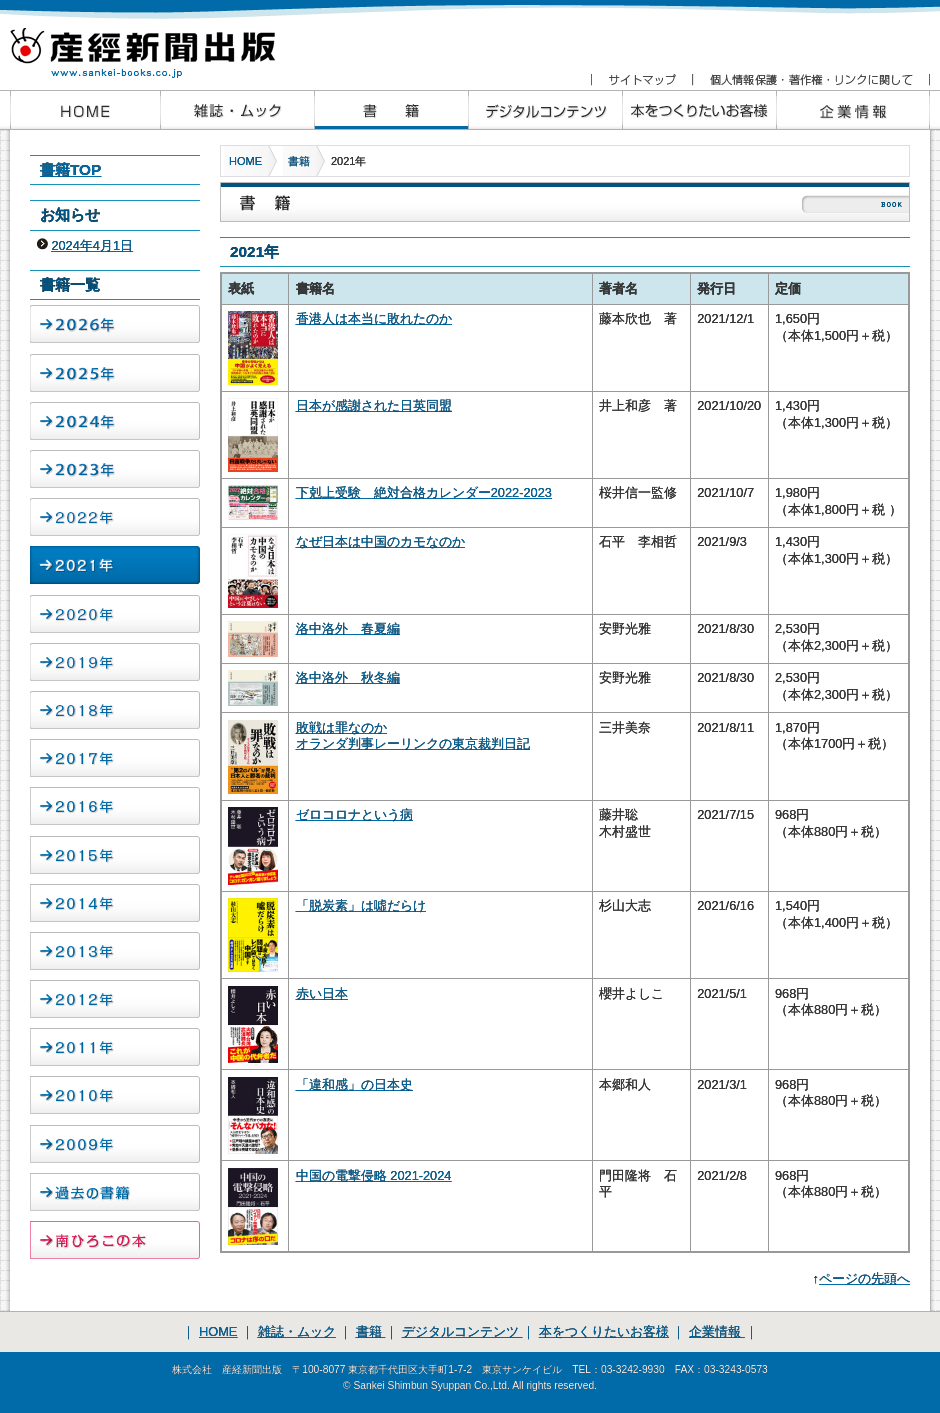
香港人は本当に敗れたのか (374, 318)
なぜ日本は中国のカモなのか (380, 541)
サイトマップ (641, 80)
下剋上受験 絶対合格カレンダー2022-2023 (424, 492)
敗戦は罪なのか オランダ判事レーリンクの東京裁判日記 (413, 736)
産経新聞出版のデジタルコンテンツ (545, 110)
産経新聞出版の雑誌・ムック (237, 110)
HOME (245, 161)
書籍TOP (70, 169)
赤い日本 (322, 993)
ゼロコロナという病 (354, 814)
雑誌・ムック (297, 1331)
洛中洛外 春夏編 (348, 628)
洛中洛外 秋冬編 (348, 677)
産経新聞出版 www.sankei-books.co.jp (160, 42)
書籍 (299, 161)
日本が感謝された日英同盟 (374, 405)
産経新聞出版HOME (85, 110)
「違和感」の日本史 (354, 1084)
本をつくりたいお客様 (699, 110)
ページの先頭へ (864, 1278)
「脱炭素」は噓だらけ (361, 905)
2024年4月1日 (92, 245)
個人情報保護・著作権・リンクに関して (810, 80)
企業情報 (853, 110)
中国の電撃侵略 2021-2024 (374, 1175)
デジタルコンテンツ (462, 1331)
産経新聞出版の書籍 (391, 110)
